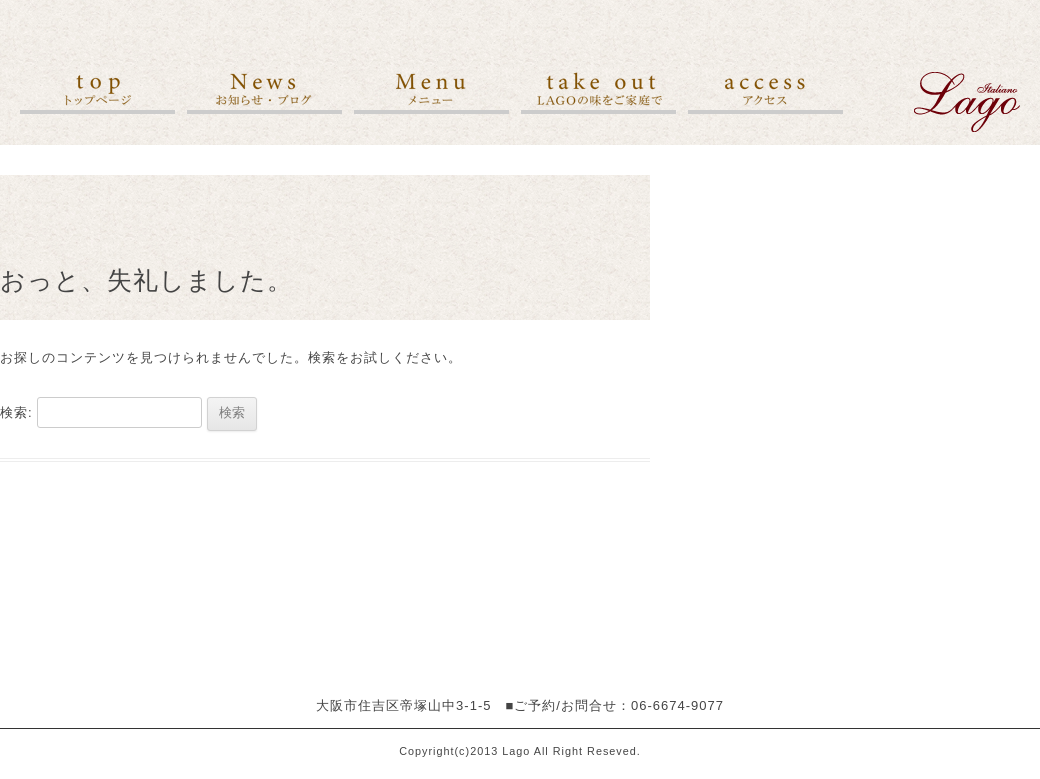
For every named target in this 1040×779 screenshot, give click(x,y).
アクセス (765, 93)
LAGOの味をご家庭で (598, 93)
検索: (16, 412)
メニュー (431, 93)
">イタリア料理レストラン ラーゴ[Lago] (967, 102)
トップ (97, 93)
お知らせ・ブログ (264, 93)
